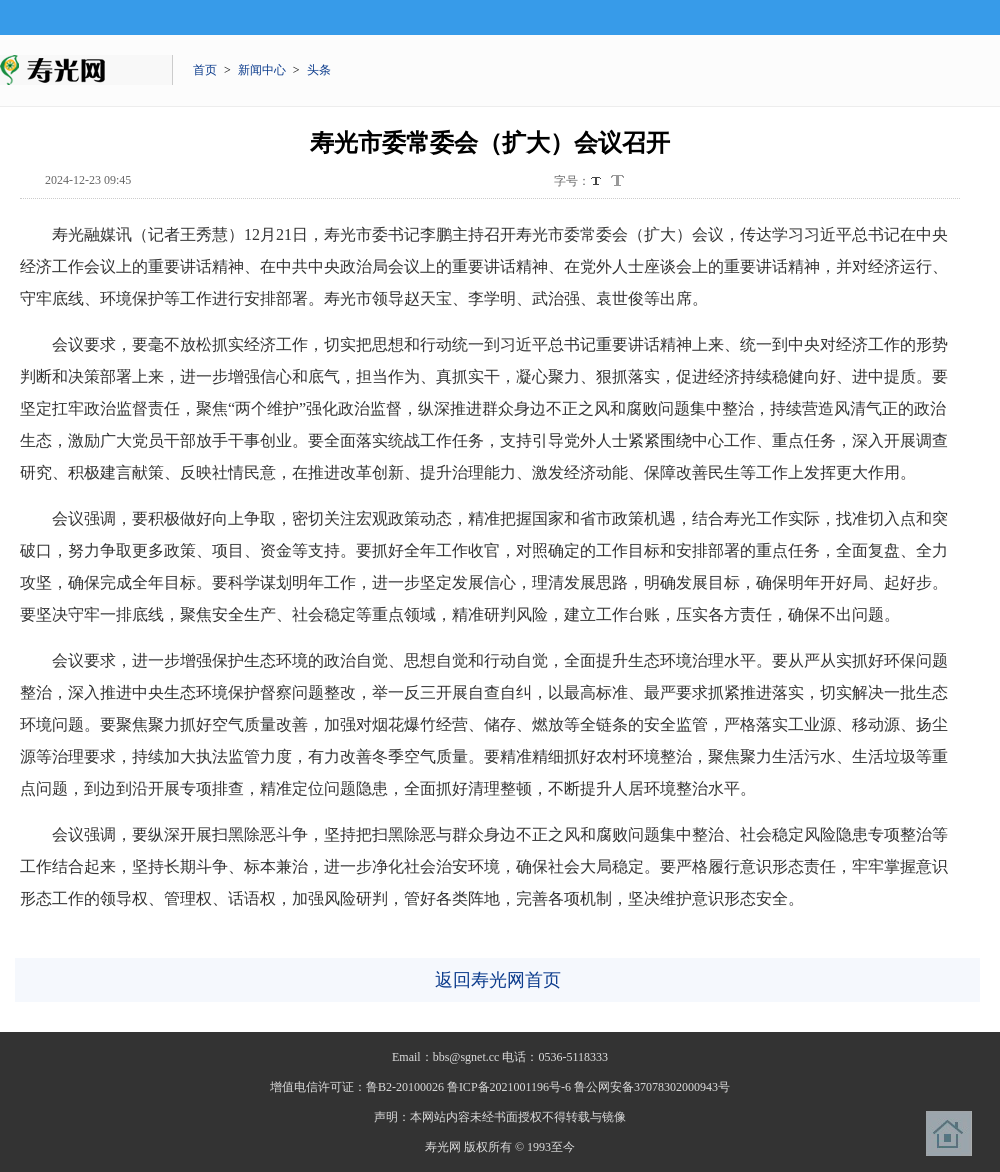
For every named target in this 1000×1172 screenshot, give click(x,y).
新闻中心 (262, 70)
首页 (205, 70)
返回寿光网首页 (498, 980)
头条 (319, 70)
